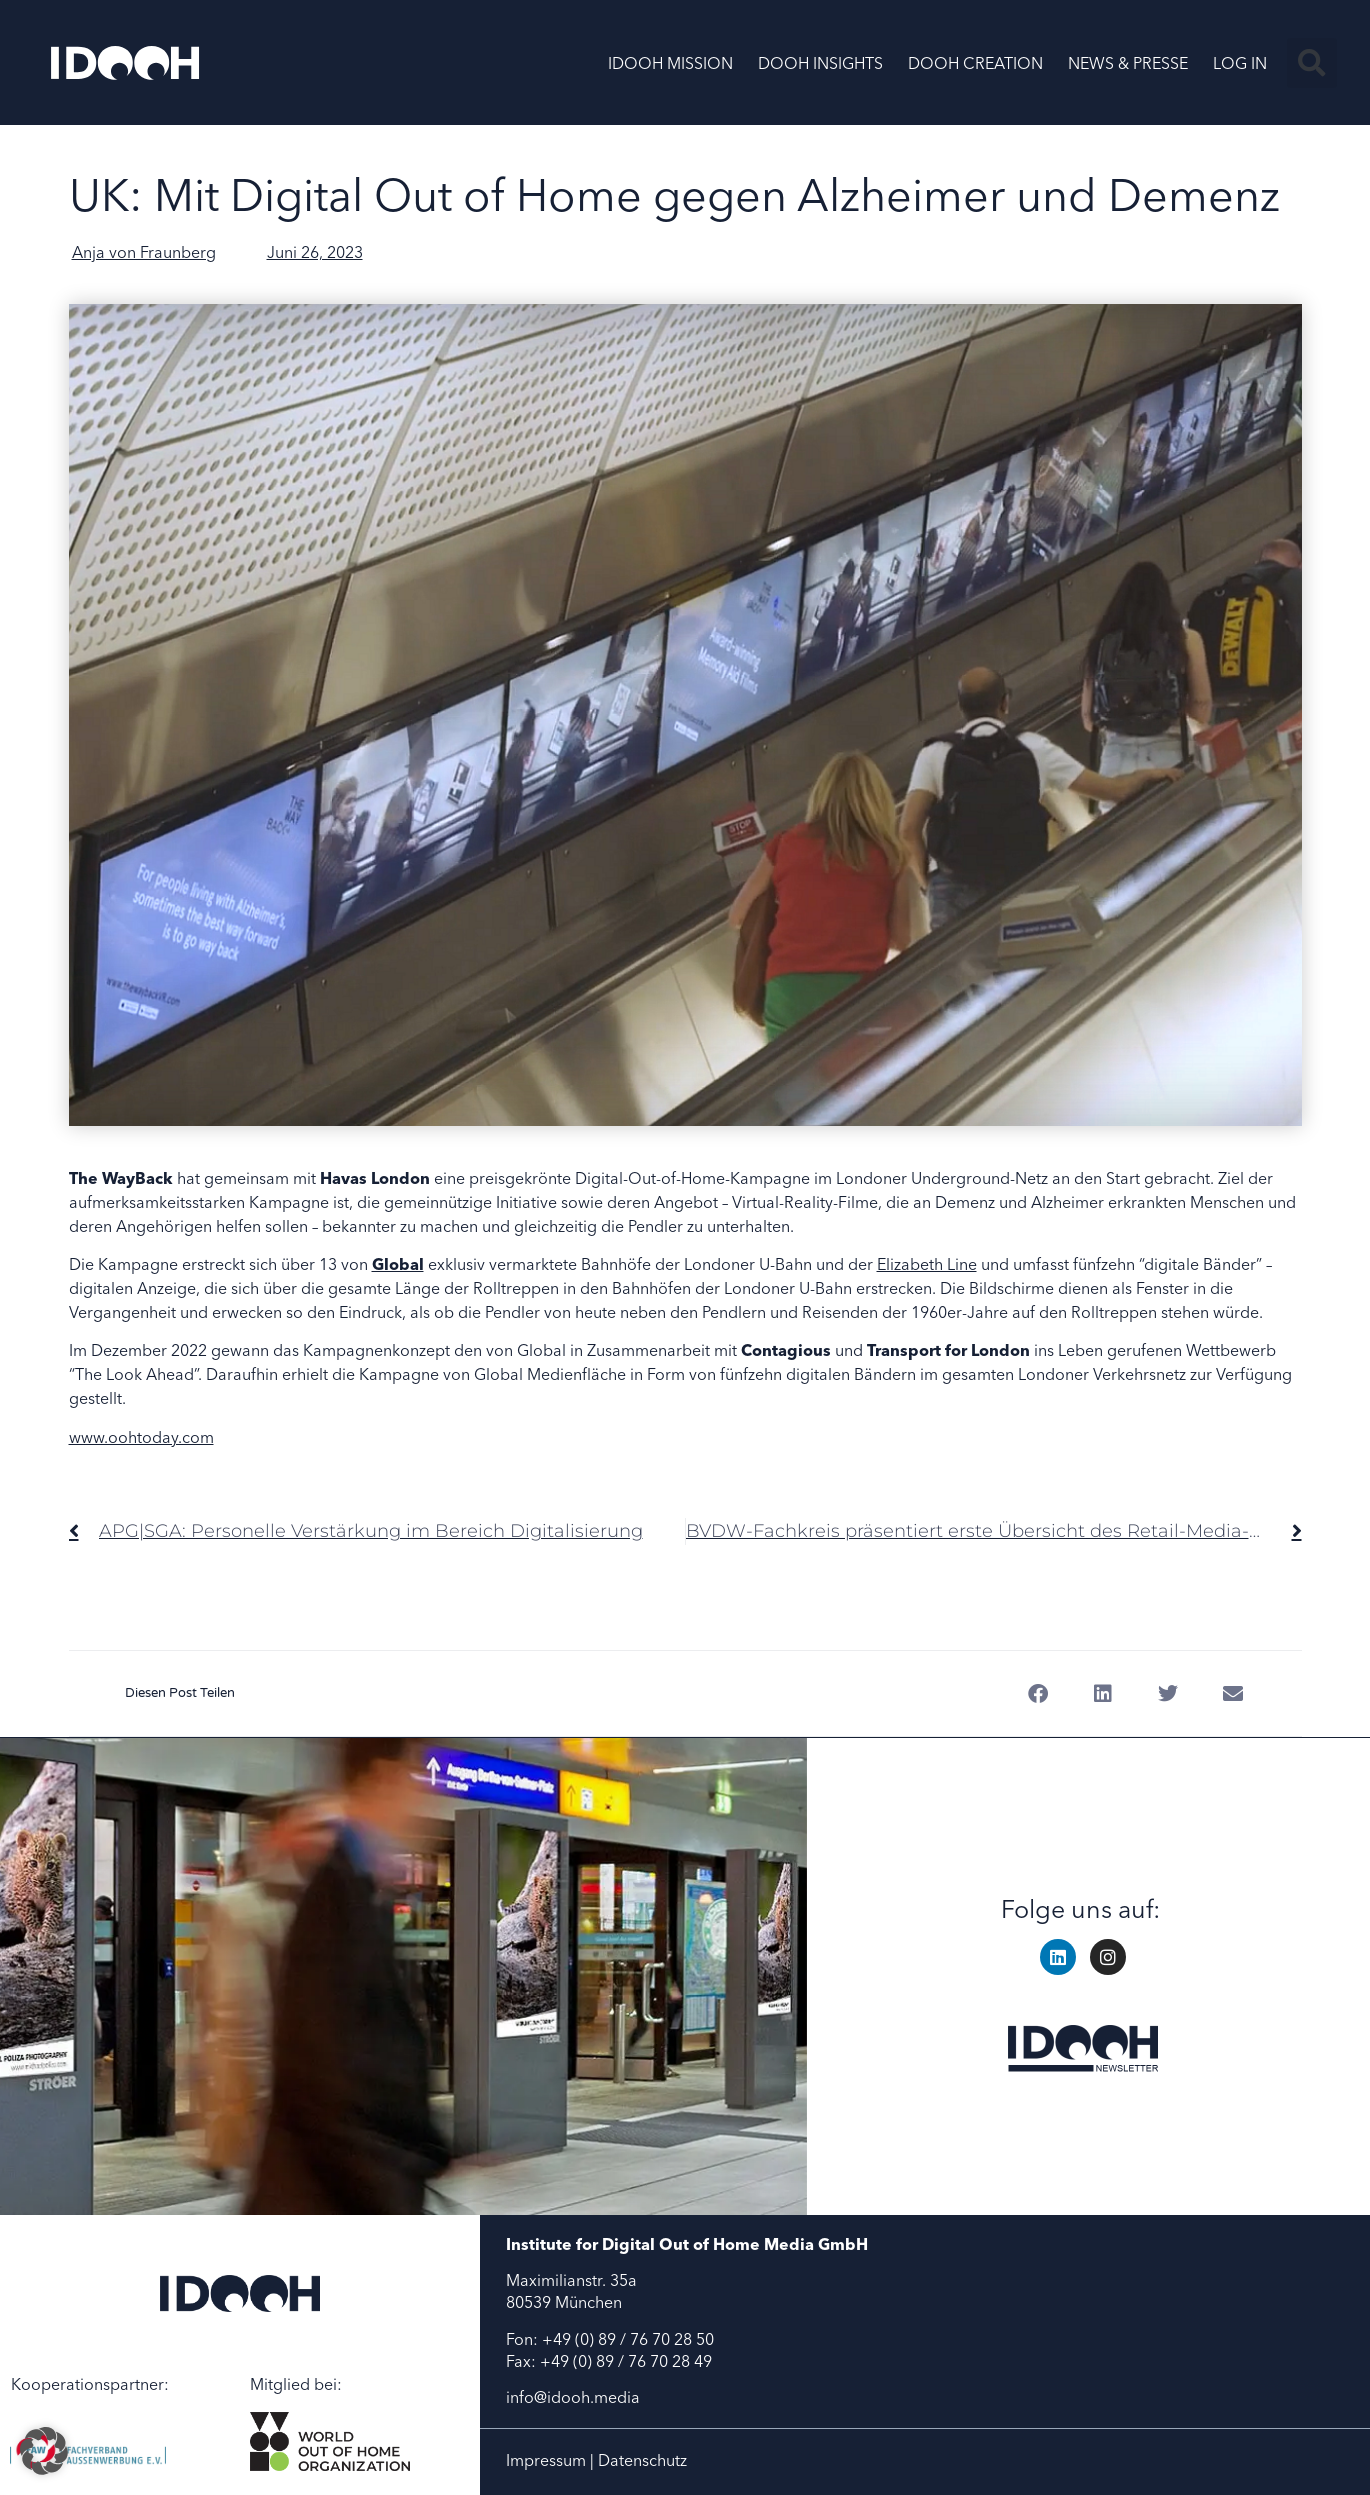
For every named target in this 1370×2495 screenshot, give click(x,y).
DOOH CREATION (975, 63)
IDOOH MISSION (670, 63)
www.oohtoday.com (141, 1437)
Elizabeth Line (927, 1264)
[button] (1312, 63)
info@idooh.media (573, 2397)
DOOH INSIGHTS (820, 63)
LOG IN (1240, 63)
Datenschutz (642, 2460)
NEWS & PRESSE (1128, 63)
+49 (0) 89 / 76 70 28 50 (628, 2339)
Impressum (546, 2460)
